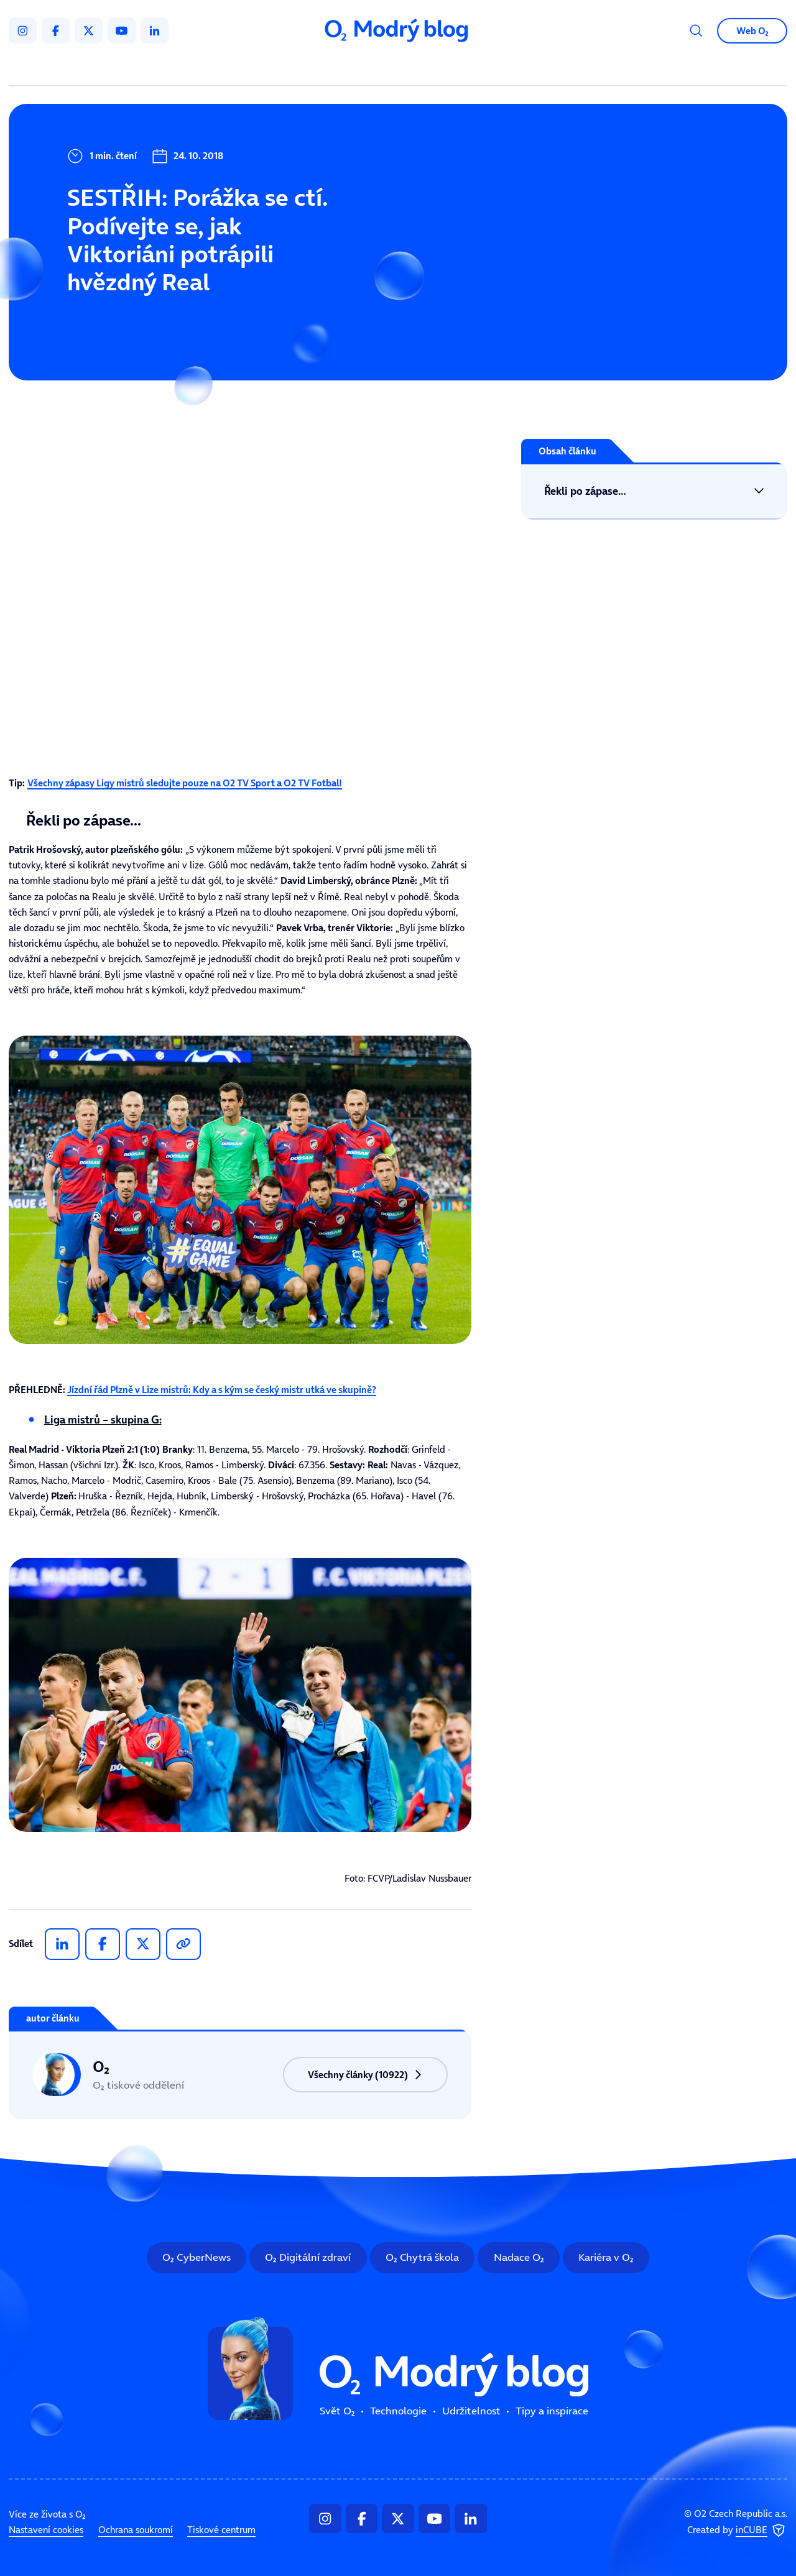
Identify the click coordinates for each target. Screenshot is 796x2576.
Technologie (335, 68)
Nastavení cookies (46, 2530)
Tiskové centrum (221, 2530)
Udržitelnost (422, 68)
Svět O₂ (260, 68)
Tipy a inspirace (517, 68)
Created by (737, 2530)
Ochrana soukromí (135, 2530)
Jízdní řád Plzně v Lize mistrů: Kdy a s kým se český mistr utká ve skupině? (221, 1389)
